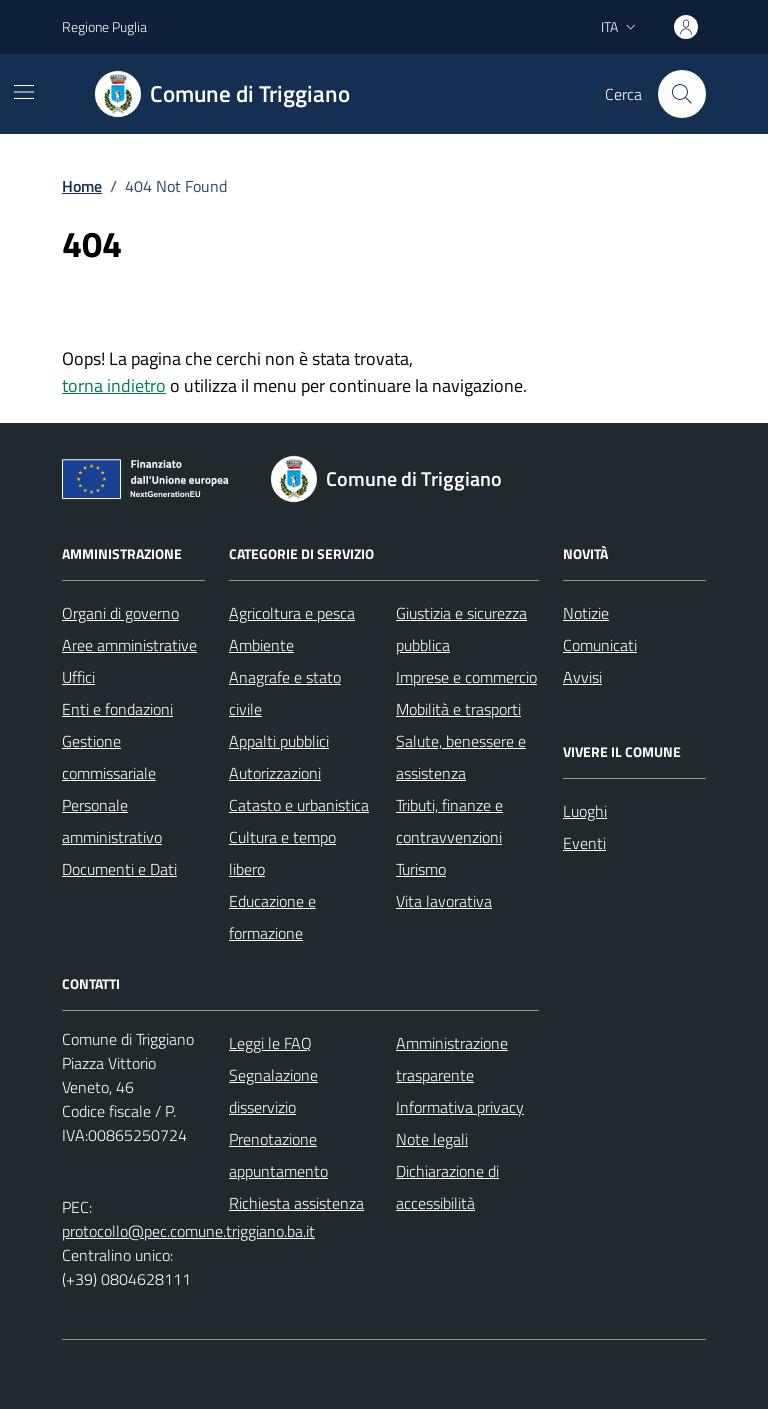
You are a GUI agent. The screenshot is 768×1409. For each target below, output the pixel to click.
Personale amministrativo (112, 821)
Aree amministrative (129, 645)
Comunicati (600, 645)
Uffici (78, 677)
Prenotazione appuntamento (278, 1155)
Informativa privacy (460, 1107)
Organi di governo (120, 613)
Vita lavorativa (444, 901)
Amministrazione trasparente (452, 1059)
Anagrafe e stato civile (285, 693)
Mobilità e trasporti (458, 709)
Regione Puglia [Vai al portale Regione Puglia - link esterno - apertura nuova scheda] (104, 26)
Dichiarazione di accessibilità (447, 1187)
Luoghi (585, 811)
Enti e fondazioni (117, 709)
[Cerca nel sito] (682, 94)
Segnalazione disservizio (273, 1091)
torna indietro (114, 385)
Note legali (432, 1139)
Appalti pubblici (279, 741)
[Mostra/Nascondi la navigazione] (24, 92)
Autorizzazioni (275, 773)
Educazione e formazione (272, 917)
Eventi (584, 843)
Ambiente (261, 645)
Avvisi (582, 677)
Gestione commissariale (109, 757)
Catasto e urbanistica (299, 805)
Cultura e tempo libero (282, 853)
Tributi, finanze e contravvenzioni (449, 821)
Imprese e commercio (466, 677)
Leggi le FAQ (270, 1043)
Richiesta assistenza (296, 1203)
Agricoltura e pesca (292, 613)
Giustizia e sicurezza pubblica (461, 629)
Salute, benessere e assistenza (461, 757)
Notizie (586, 613)
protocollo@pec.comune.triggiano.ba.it (188, 1231)
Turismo (421, 869)
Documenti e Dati (119, 869)
